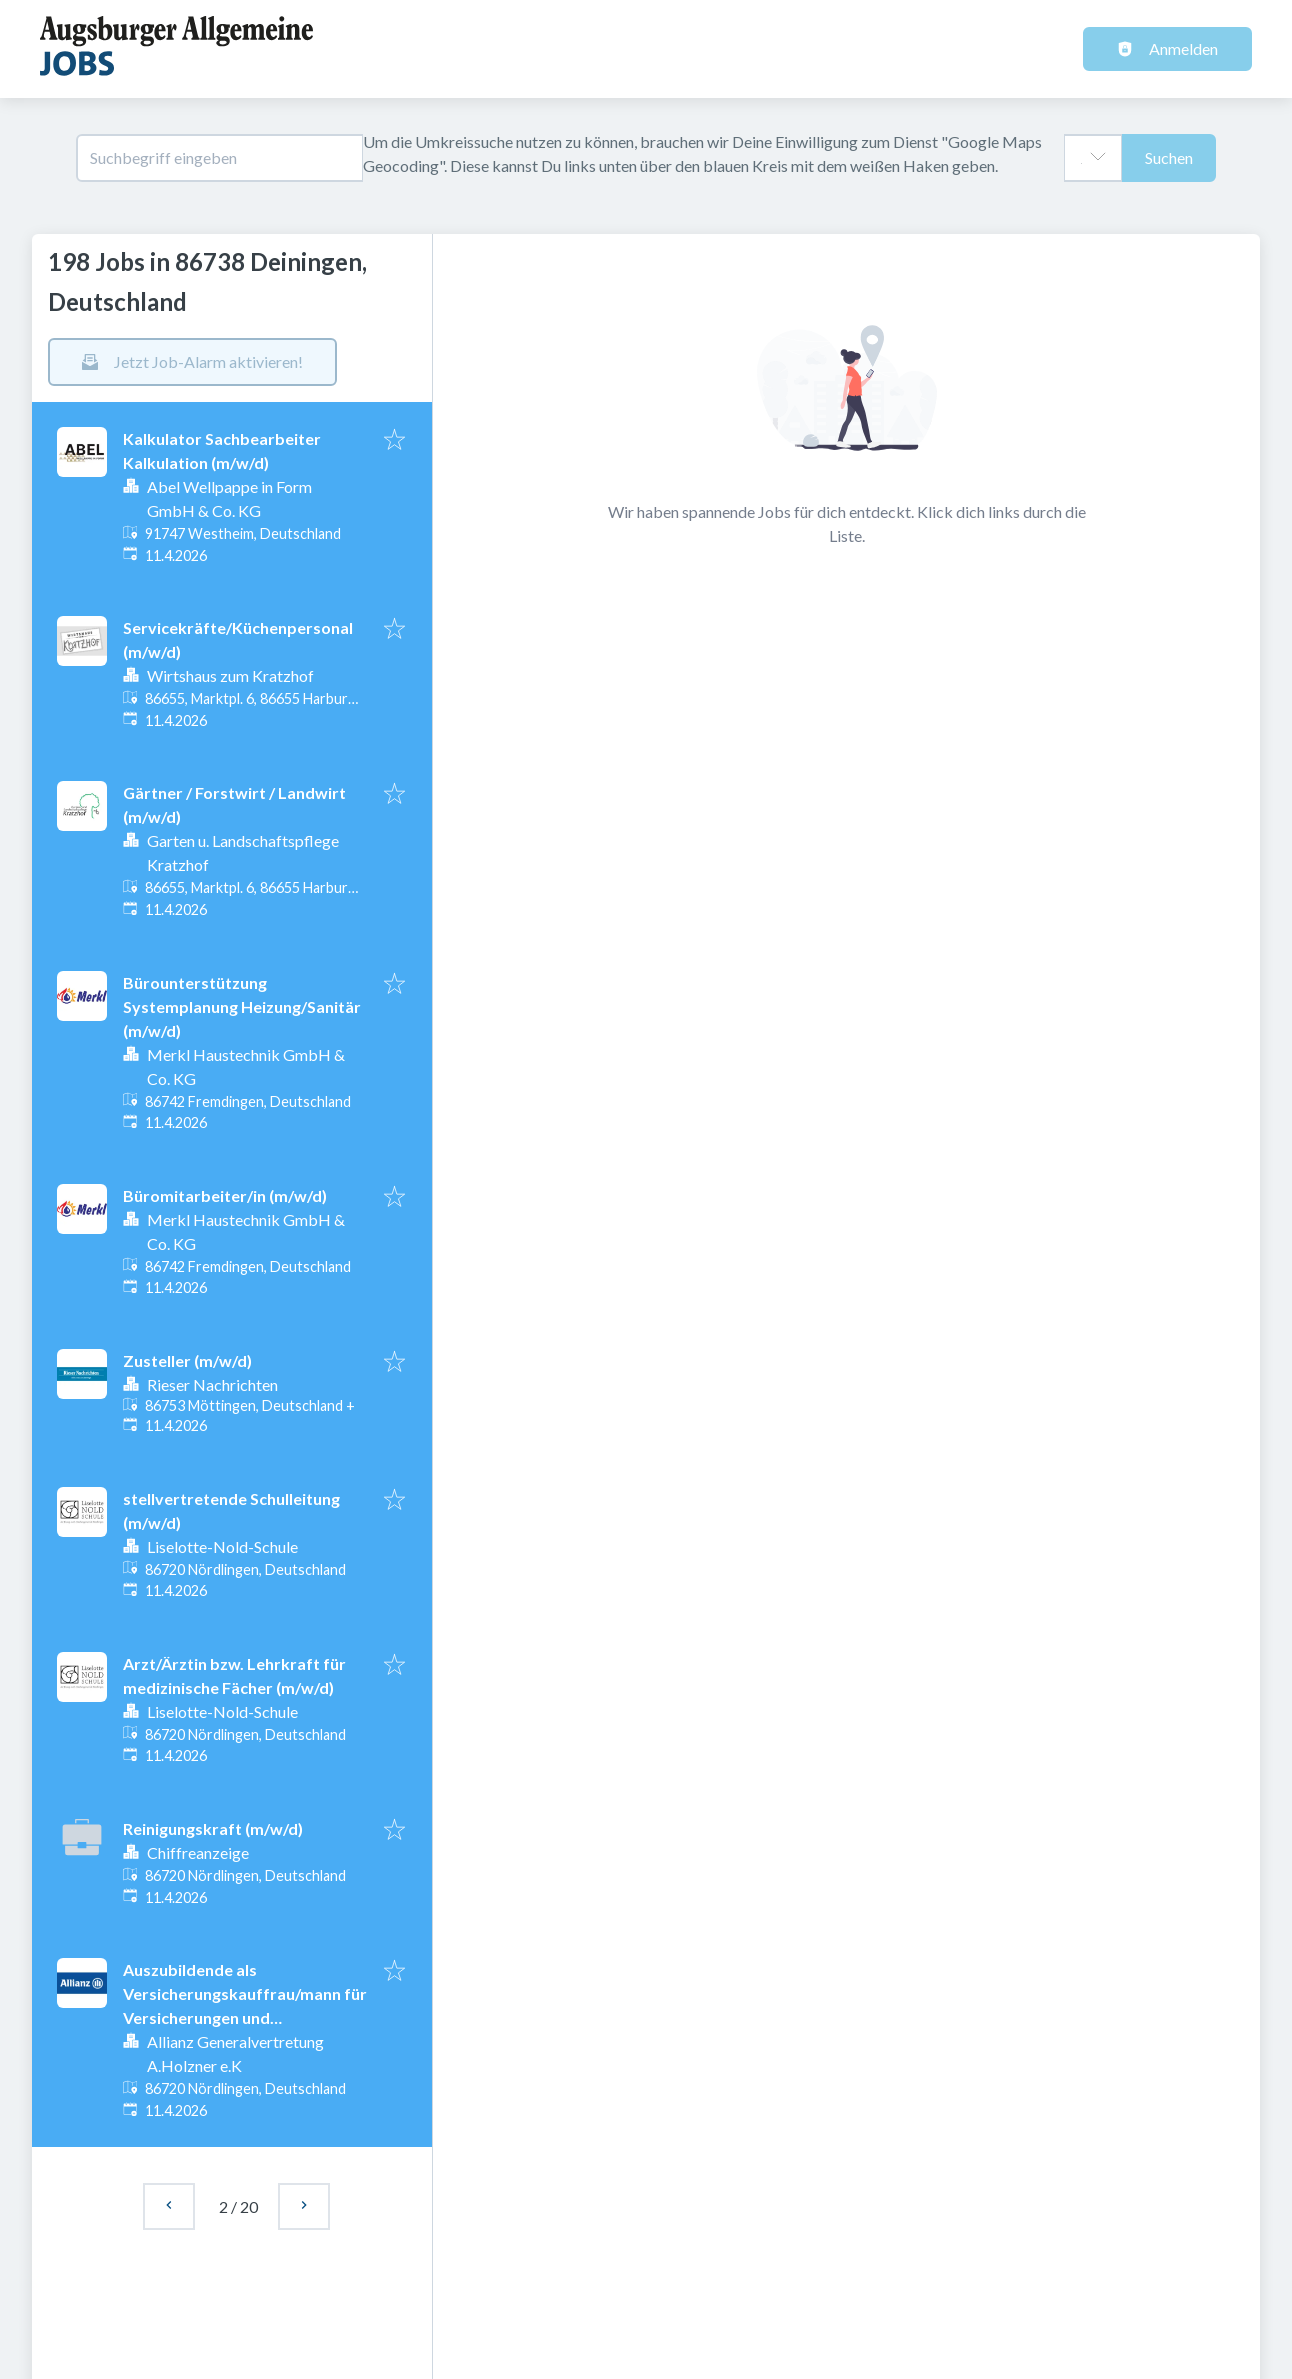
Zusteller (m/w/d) (187, 1360)
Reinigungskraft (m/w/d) (213, 1828)
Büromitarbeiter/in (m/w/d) (225, 1195)
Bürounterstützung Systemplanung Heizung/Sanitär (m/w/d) (242, 1006)
